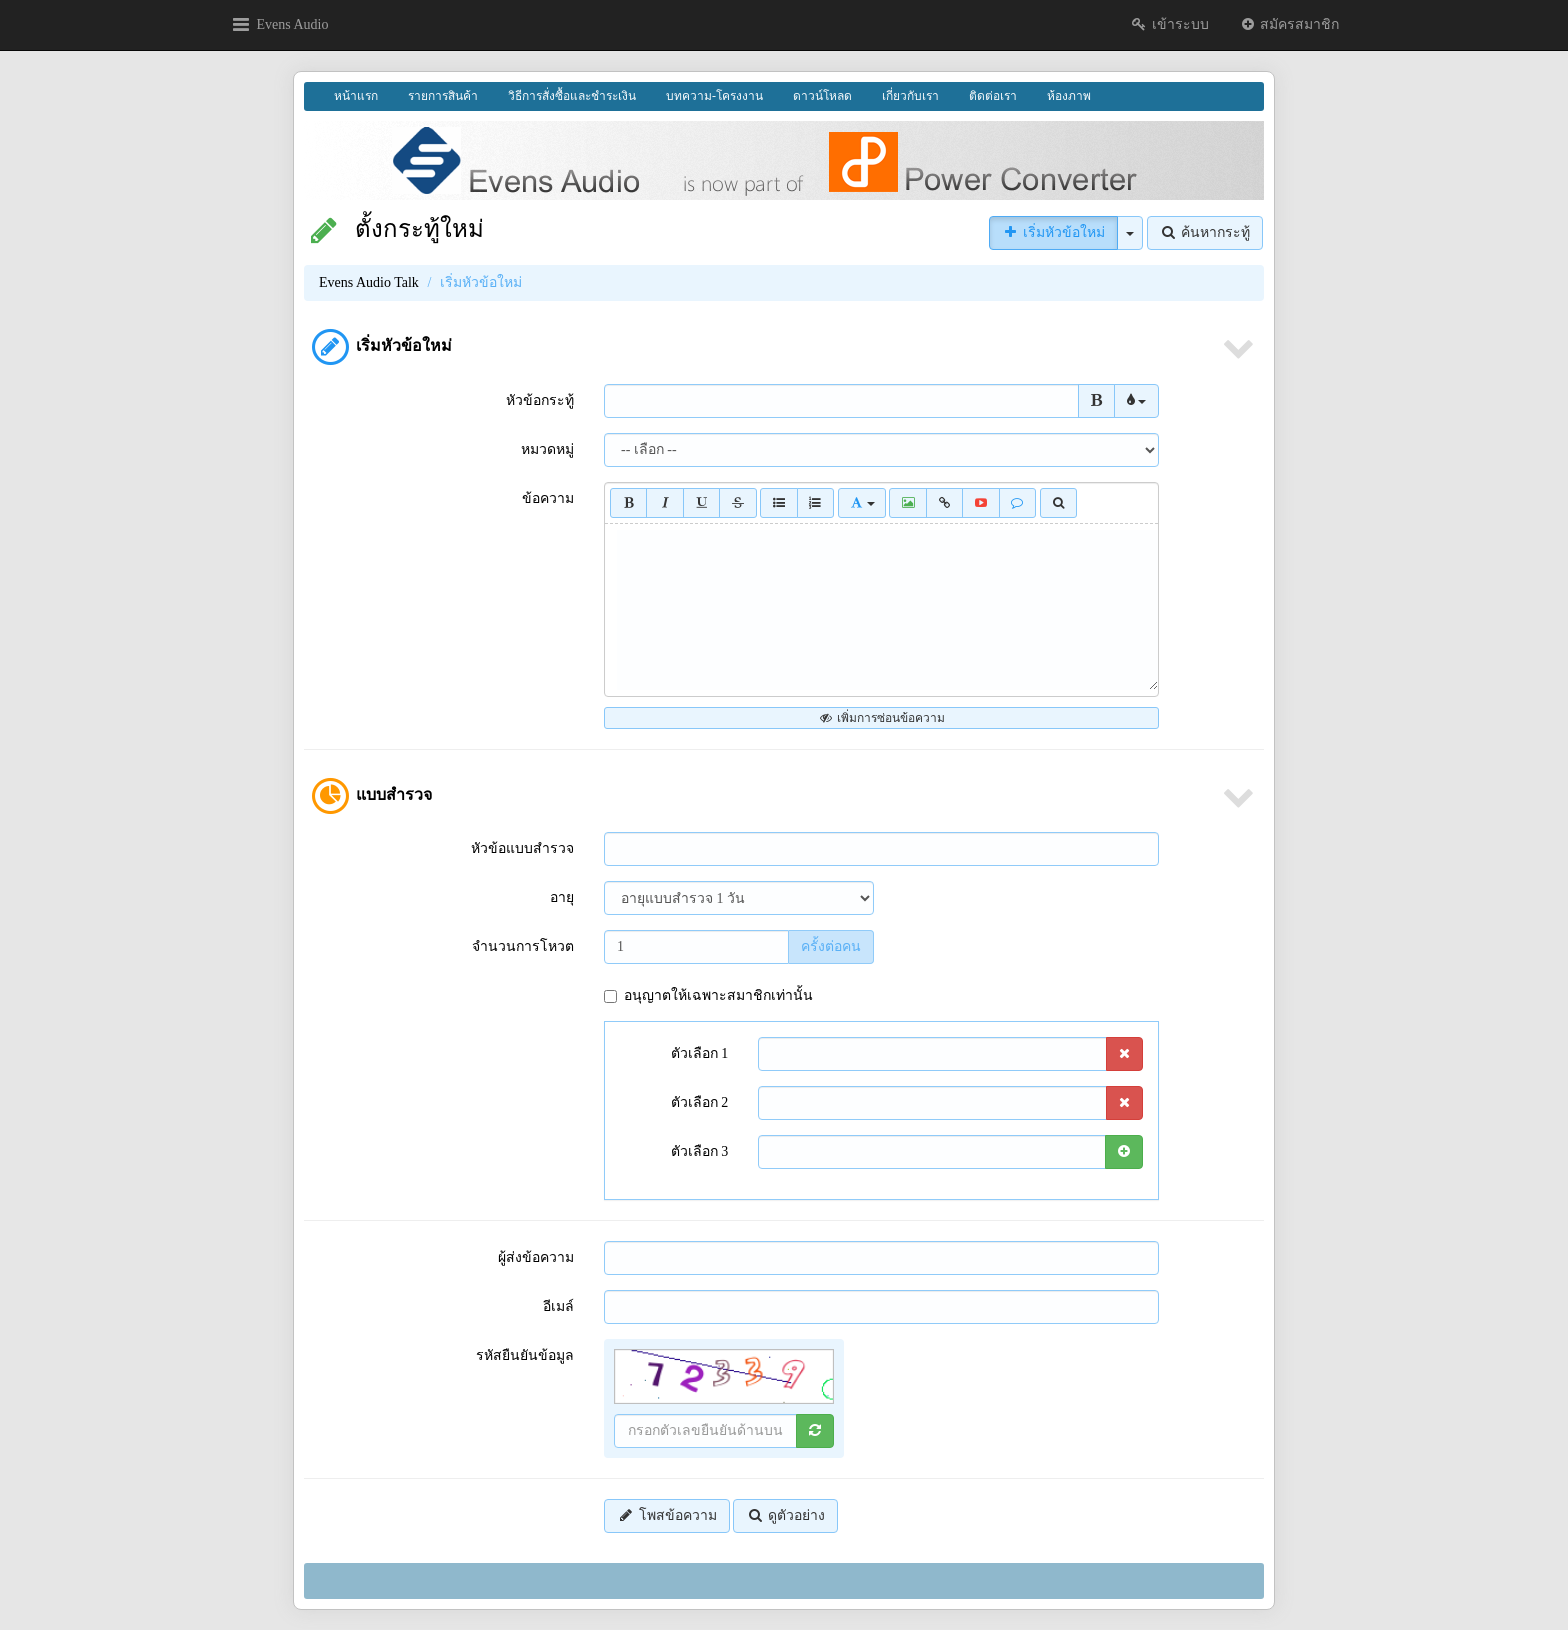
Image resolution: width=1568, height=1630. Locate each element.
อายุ (562, 897)
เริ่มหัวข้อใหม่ (1054, 232)
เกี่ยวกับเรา (910, 96)
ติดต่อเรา (993, 96)
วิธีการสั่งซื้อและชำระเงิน (572, 96)
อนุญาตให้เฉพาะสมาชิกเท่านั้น (708, 995)
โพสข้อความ (667, 1515)
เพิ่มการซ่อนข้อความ (881, 718)
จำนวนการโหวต (523, 946)
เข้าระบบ (1169, 24)
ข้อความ (548, 498)
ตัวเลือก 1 (700, 1053)
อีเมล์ (558, 1306)
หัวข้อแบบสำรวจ (522, 848)
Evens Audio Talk (369, 282)
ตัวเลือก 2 (700, 1102)
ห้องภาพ (1069, 96)
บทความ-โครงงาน (714, 96)
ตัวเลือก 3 (700, 1151)
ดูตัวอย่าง (785, 1515)
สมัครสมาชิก (1289, 24)
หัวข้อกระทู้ (540, 400)
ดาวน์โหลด (822, 96)
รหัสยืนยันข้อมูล (525, 1355)
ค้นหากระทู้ (1205, 232)
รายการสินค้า (443, 96)
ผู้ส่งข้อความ (536, 1257)
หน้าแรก (356, 96)
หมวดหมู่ (547, 449)
